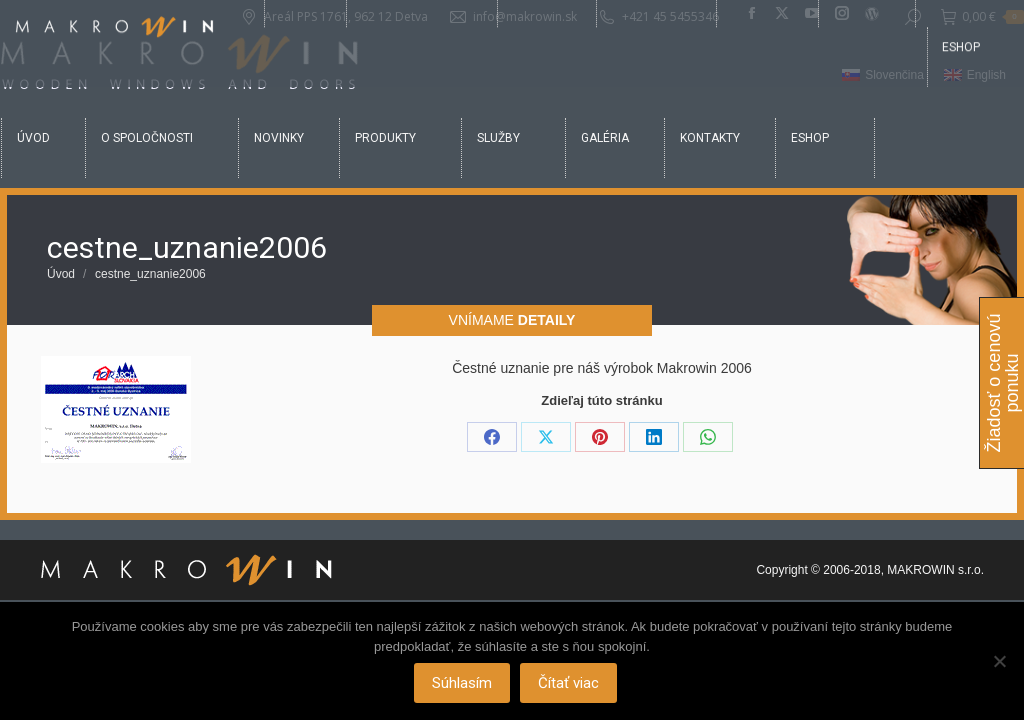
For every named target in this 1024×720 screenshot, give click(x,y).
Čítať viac (570, 685)
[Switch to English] (975, 76)
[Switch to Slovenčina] (883, 76)
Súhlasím (464, 685)
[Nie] (999, 662)
